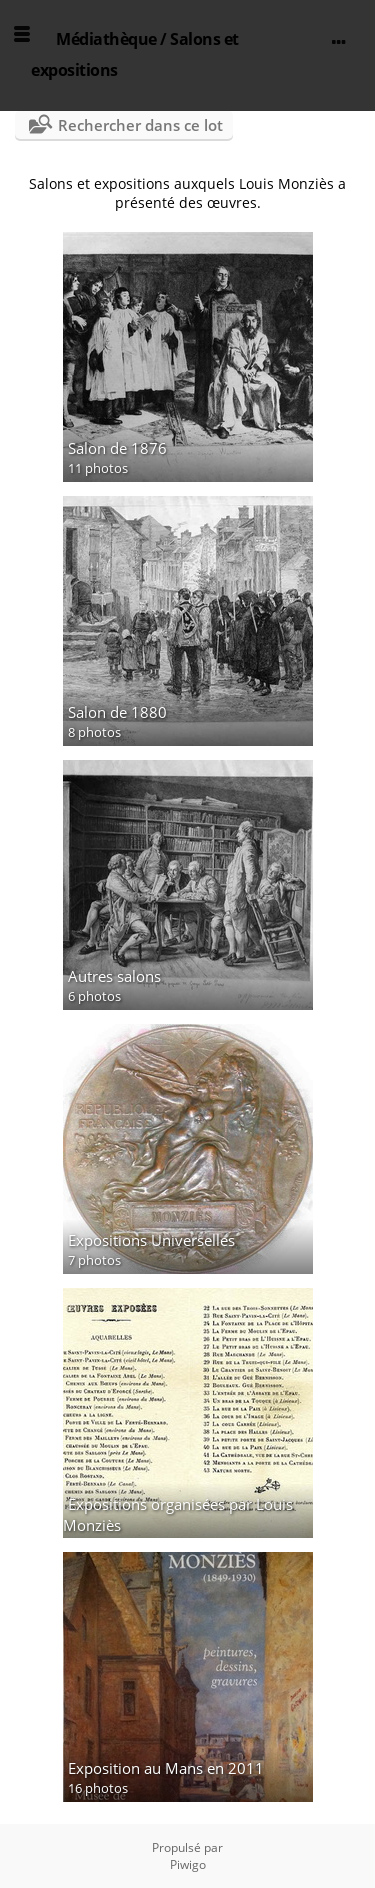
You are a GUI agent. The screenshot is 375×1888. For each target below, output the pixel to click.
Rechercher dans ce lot (140, 125)
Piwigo (188, 1864)
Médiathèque (106, 39)
